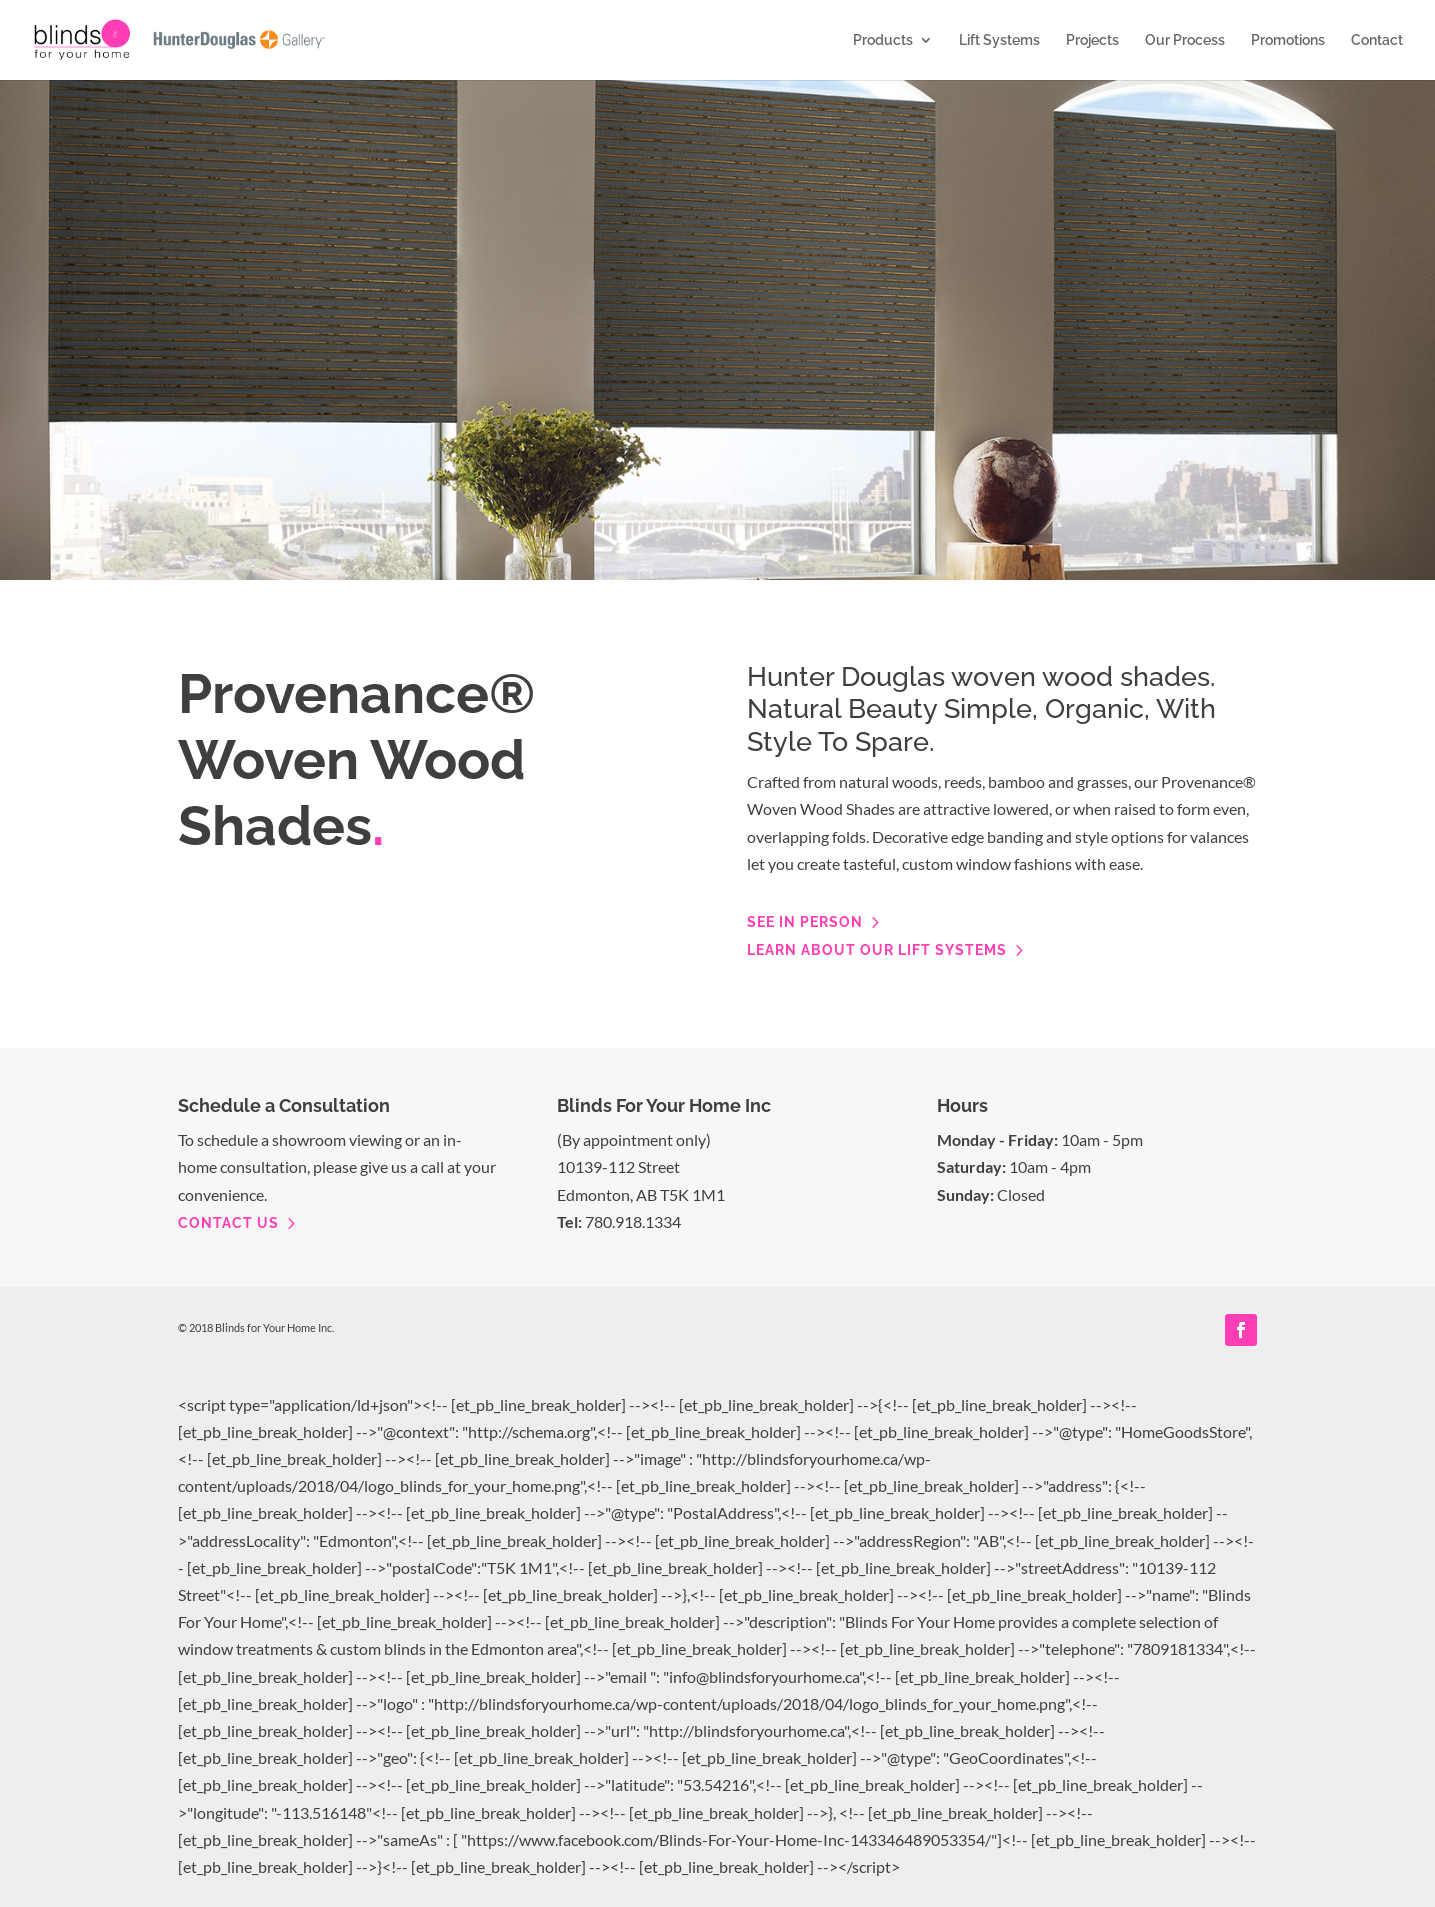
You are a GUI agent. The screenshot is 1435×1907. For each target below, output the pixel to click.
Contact (1377, 40)
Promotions (1288, 40)
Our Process (1185, 40)
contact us (228, 1223)
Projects (1092, 40)
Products (883, 40)
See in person (805, 922)
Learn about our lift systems (877, 950)
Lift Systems (999, 40)
